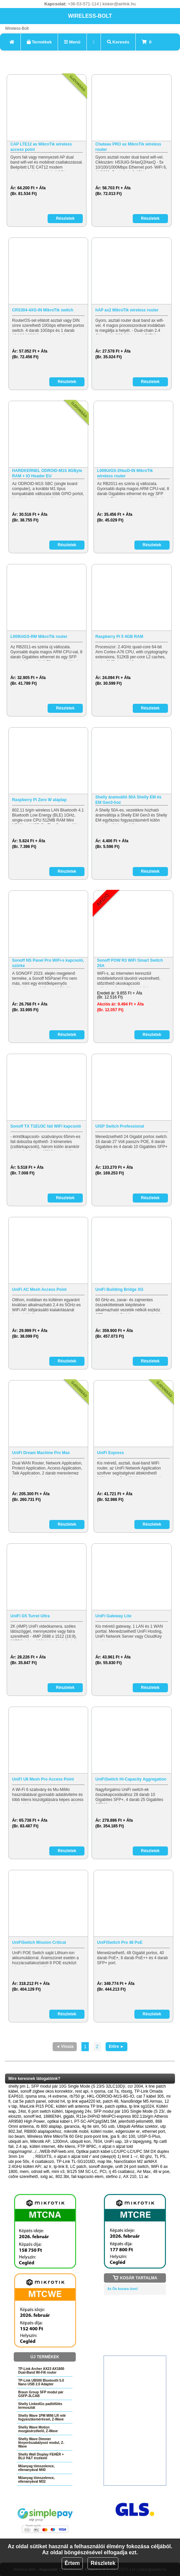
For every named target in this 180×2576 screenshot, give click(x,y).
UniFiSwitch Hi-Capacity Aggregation (130, 1779)
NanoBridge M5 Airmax (141, 2101)
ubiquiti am (18, 2141)
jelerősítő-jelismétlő (136, 2121)
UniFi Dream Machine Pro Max (41, 1452)
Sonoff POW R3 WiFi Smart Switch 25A (130, 963)
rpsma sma (35, 2096)
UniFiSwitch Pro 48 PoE (119, 1942)
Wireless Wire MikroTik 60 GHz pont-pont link (67, 2136)
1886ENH (52, 2116)
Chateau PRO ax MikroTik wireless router (128, 147)
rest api (81, 2091)
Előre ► (116, 2046)
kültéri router (102, 2131)
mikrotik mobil (76, 2131)
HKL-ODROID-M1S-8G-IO (110, 2096)
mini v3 (58, 2171)
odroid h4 (56, 2101)
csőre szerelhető (23, 2176)
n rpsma (98, 2091)
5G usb (108, 2126)
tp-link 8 (61, 2166)
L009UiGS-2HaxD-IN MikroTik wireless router (125, 473)
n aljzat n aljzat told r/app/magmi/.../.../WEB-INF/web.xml (70, 2149)
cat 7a (113, 2091)
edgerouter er (128, 2131)
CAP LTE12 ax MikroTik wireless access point (41, 147)
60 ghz (146, 2156)
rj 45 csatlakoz (122, 2171)
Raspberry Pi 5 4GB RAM (119, 636)
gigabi (68, 2116)
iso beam (16, 2136)
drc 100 (128, 2136)
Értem (72, 2563)
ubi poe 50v (18, 2161)
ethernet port (153, 2131)
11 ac (143, 2176)
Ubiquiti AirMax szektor (137, 2126)
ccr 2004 (135, 2086)
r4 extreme (57, 2096)
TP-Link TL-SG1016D (75, 2161)
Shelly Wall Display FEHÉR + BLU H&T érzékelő (41, 2456)
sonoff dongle (101, 2166)
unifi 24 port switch (131, 2166)
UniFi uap (112, 2141)
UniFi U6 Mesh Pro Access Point (43, 1779)
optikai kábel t (59, 2121)
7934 (97, 2141)
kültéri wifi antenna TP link (79, 2106)
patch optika (116, 2106)
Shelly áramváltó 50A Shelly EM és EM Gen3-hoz (128, 800)
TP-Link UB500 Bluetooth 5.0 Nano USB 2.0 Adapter (41, 2382)
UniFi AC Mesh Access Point (39, 1289)
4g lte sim (90, 2126)
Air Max (144, 2171)
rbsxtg (126, 2091)
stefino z (113, 2176)
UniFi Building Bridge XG (119, 1289)
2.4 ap (21, 2146)
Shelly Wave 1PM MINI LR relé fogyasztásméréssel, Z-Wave (42, 2417)
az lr (47, 2166)
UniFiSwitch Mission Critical (39, 1942)
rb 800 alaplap (49, 2126)
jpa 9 (115, 2136)
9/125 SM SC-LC (82, 2171)
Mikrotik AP (40, 2141)
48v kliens (66, 2146)
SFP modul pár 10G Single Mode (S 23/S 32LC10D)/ (78, 2086)
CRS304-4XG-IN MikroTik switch (42, 310)
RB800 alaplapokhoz (42, 2131)
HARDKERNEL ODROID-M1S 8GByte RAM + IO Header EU (47, 473)
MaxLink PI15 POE (36, 2106)
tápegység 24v (78, 2111)
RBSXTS (44, 2156)
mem (24, 2171)
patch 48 (110, 2101)
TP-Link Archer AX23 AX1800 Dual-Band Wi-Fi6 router (41, 2370)
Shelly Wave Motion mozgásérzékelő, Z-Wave (38, 2429)
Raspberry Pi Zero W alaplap (39, 799)
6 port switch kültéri (45, 2111)
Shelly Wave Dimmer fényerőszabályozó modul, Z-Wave (41, 2442)
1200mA (60, 2141)
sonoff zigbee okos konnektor (46, 2091)
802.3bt (62, 2176)
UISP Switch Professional (119, 1126)
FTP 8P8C (86, 2146)
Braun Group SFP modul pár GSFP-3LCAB (40, 2394)
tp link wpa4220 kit (84, 2101)
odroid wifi (40, 2171)
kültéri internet (42, 2146)
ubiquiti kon (80, 2141)
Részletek (103, 2563)
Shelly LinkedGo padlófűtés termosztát (40, 2405)
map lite (105, 2161)
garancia (71, 2126)
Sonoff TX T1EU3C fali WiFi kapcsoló (45, 1126)
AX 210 (129, 2176)
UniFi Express (110, 1452)
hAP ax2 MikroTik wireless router (126, 310)
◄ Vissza (64, 2046)
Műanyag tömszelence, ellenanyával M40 (36, 2468)
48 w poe (161, 2171)
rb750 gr (76, 2096)
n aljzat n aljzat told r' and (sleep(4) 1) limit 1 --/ (95, 2156)
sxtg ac (46, 2176)
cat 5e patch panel (29, 2101)
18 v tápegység (137, 2141)
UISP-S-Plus (148, 2136)
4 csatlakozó (43, 2161)
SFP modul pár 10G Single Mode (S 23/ (129, 2111)
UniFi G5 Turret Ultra (30, 1616)
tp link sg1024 (141, 2106)
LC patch (78, 2166)
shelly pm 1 (18, 2086)
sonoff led (32, 2116)
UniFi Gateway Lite (113, 1616)
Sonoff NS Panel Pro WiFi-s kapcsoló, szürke (48, 963)
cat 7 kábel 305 (150, 2096)
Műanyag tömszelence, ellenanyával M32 (36, 2479)
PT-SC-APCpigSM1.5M (95, 2121)
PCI (103, 2171)
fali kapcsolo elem (87, 2176)
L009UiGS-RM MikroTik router (38, 636)
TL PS (159, 2156)
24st (22, 2111)
